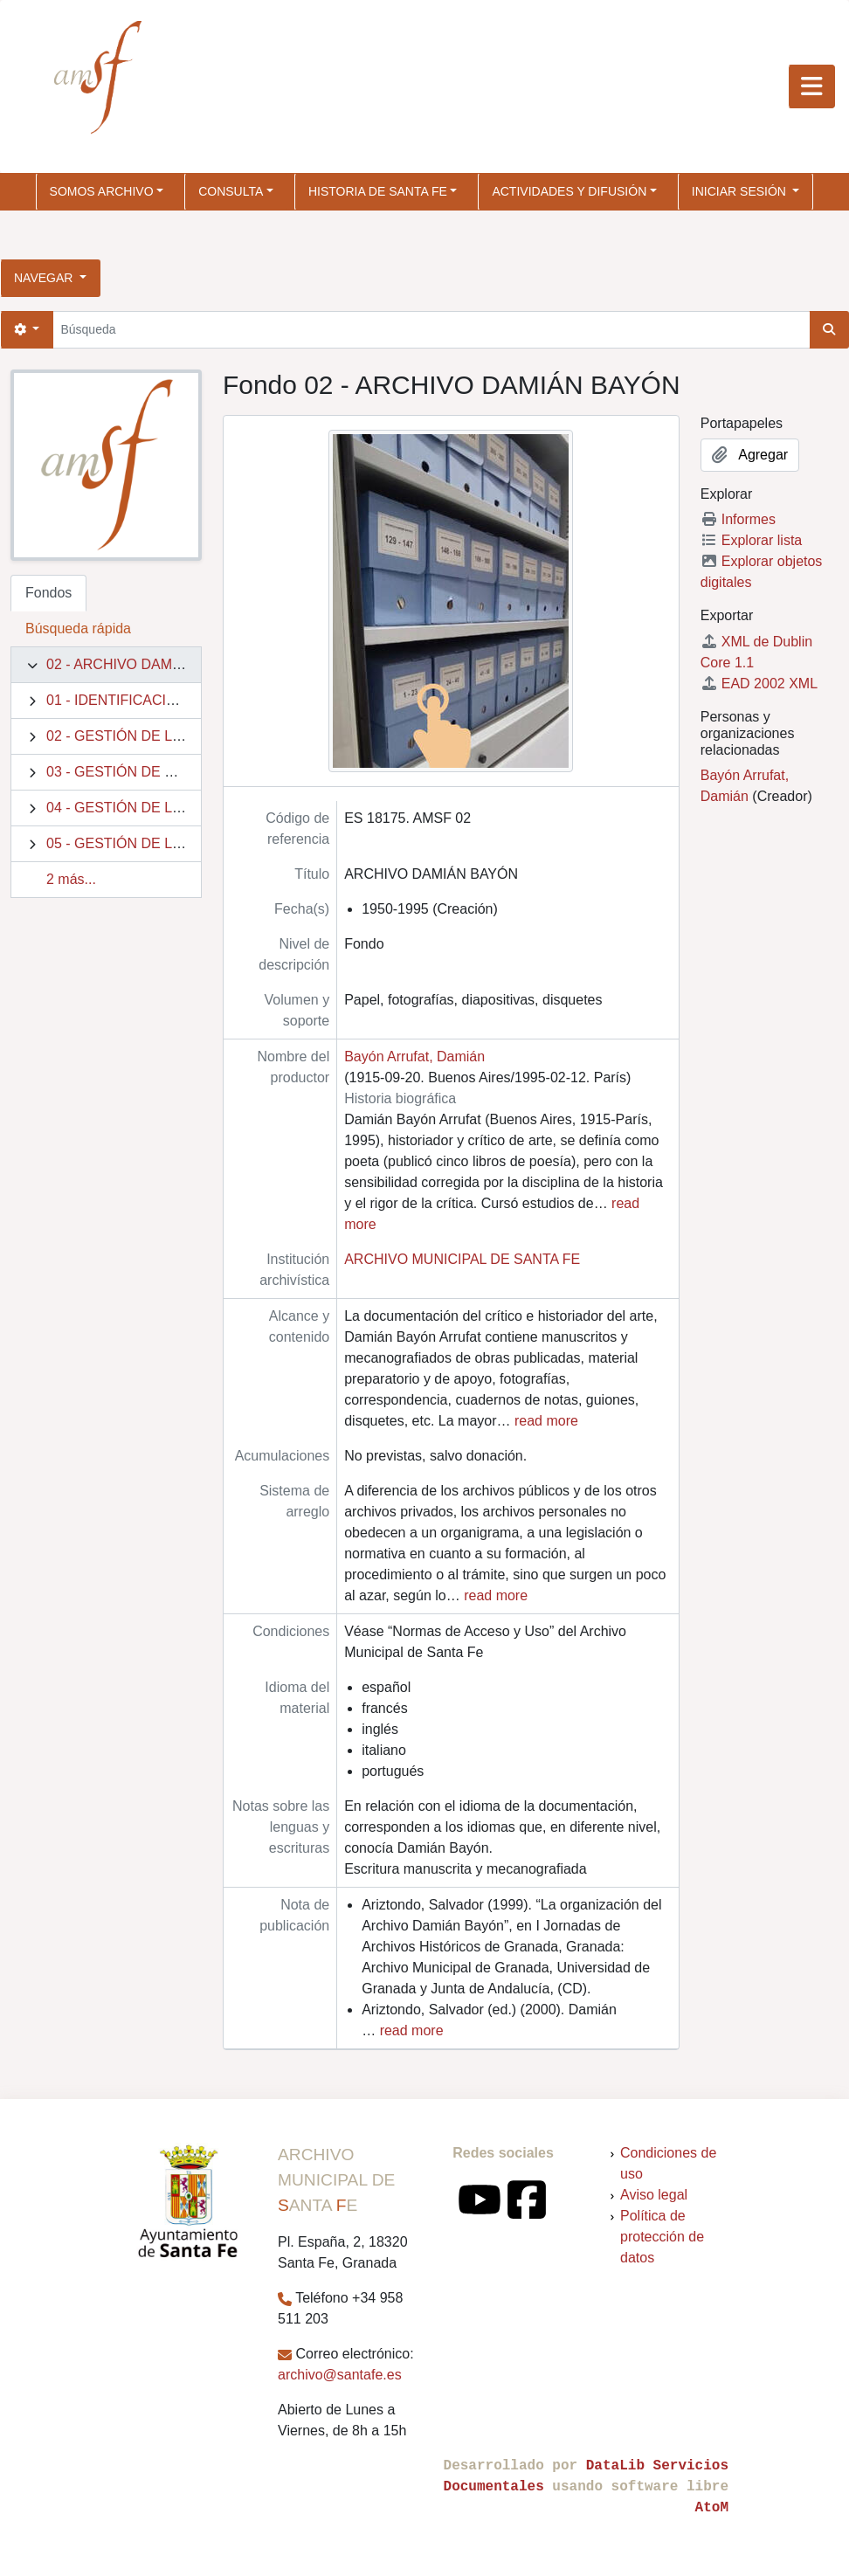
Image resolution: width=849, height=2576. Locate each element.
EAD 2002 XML (759, 683)
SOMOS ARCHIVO (102, 191)
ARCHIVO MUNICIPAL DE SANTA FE (462, 1259)
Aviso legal (653, 2194)
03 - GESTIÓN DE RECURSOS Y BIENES (179, 771)
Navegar (45, 278)
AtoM (711, 2508)
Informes (738, 519)
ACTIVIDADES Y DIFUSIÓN (569, 191)
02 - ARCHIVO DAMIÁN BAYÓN (146, 664)
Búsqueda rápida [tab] (78, 628)
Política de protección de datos (662, 2236)
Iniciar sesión (741, 191)
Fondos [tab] (48, 592)
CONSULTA (230, 191)
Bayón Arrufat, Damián (414, 1056)
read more (546, 1420)
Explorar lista (751, 540)
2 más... (71, 879)
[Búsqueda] (431, 330)
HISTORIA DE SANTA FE (377, 191)
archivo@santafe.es (340, 2374)
